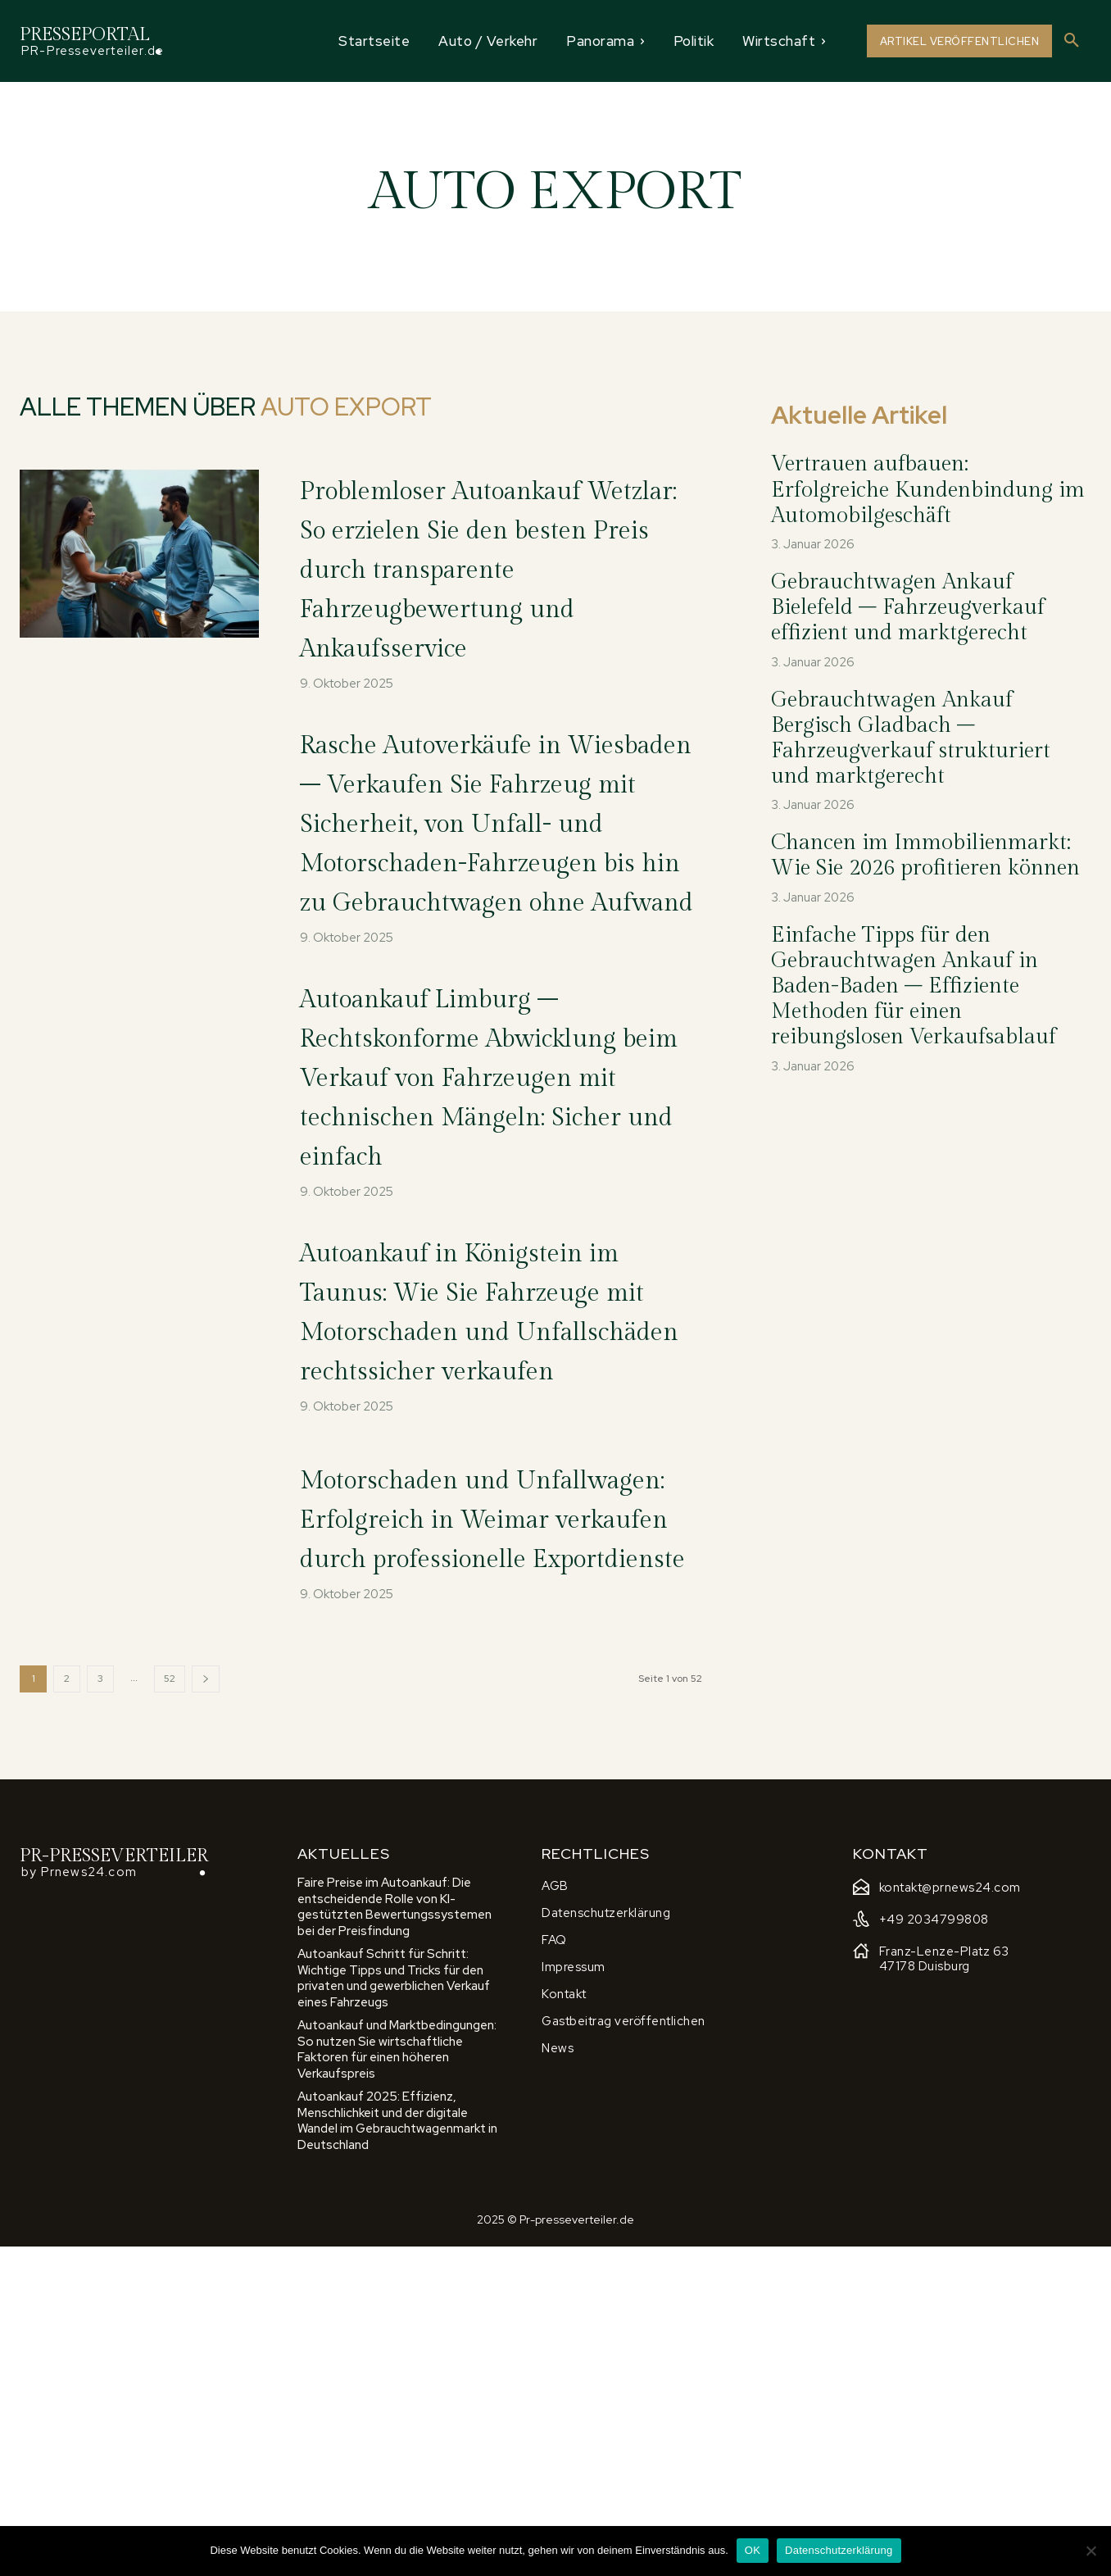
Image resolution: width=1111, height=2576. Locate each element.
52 (169, 2007)
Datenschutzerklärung (838, 2550)
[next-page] (206, 2007)
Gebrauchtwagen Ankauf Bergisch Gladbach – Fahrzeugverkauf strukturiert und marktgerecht (910, 738)
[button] (1071, 41)
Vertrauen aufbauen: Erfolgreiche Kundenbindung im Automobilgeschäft (928, 489)
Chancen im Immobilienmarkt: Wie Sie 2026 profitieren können (925, 855)
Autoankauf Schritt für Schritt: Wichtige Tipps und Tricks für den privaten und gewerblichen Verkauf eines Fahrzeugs (393, 2307)
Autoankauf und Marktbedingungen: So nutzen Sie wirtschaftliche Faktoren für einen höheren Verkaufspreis (397, 2379)
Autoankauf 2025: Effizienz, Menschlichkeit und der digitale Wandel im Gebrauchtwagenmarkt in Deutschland (397, 2450)
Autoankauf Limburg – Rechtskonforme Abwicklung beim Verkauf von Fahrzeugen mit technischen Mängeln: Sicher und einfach (495, 1252)
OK (752, 2550)
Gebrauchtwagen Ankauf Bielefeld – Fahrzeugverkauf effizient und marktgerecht (908, 607)
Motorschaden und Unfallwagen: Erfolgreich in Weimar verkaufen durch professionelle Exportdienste (487, 1820)
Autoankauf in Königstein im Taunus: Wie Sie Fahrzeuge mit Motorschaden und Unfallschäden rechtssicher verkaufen (492, 1546)
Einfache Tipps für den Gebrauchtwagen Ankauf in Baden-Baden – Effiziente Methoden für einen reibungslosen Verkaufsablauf (913, 986)
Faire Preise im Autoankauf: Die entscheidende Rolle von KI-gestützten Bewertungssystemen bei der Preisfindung (394, 2236)
